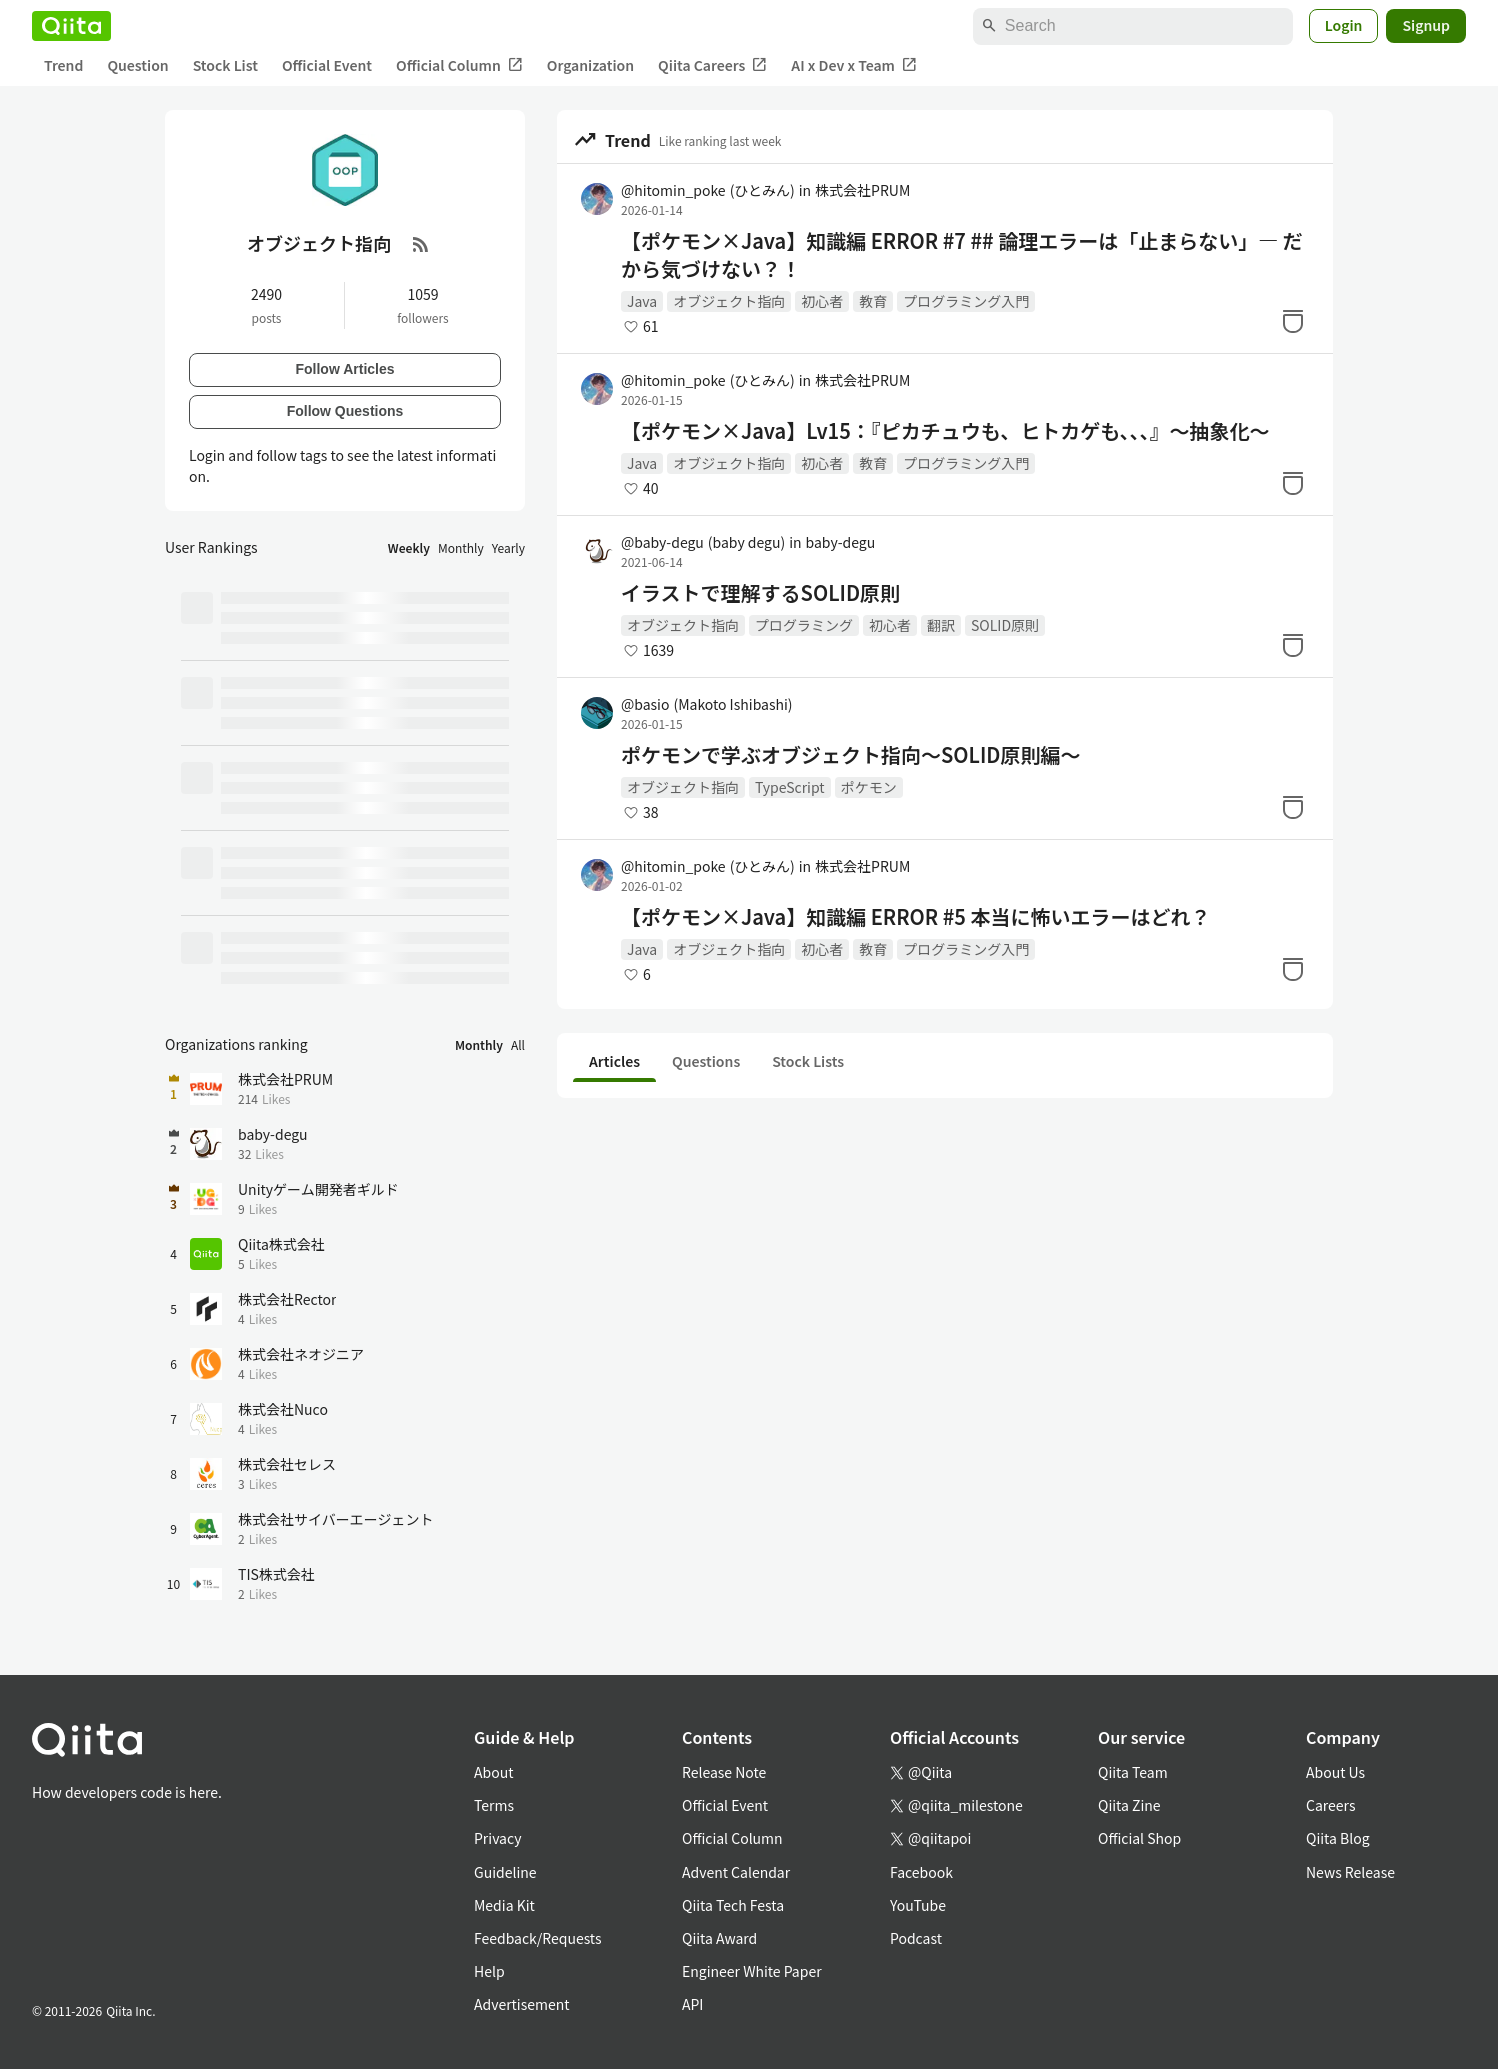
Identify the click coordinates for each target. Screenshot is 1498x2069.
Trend (63, 65)
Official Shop (1139, 1838)
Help (489, 1971)
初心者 (822, 301)
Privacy (497, 1838)
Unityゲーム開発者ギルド (318, 1189)
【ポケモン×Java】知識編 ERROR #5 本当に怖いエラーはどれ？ (915, 917)
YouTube (918, 1905)
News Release (1350, 1872)
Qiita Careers (712, 65)
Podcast (916, 1938)
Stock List (225, 65)
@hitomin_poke (708, 190)
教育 (873, 301)
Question (137, 65)
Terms (494, 1805)
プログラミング (804, 625)
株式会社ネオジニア (301, 1354)
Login (1344, 25)
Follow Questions (345, 411)
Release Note (724, 1772)
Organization (590, 65)
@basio (707, 704)
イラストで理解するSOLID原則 (760, 593)
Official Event (327, 65)
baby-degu (841, 542)
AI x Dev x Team (854, 65)
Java (642, 301)
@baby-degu (703, 542)
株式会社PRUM (862, 190)
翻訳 (941, 625)
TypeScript (790, 787)
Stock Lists (808, 1061)
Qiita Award (719, 1938)
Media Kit (504, 1905)
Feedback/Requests (538, 1938)
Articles (614, 1061)
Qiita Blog (1338, 1838)
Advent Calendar (736, 1872)
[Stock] (1293, 321)
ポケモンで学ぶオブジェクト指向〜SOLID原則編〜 (850, 755)
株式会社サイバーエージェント (335, 1519)
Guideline (505, 1872)
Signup (1426, 25)
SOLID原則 (1005, 625)
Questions (706, 1061)
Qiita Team (1133, 1772)
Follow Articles (344, 369)
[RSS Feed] (421, 244)
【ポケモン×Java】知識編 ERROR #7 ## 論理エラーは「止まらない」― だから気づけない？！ (962, 255)
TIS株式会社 (276, 1574)
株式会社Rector (287, 1299)
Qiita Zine (1129, 1805)
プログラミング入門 (966, 301)
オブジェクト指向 (729, 301)
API (692, 2004)
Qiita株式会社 (281, 1244)
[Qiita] (71, 26)
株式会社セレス (287, 1464)
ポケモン (869, 787)
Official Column (459, 65)
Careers (1330, 1805)
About (493, 1772)
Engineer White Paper (752, 1971)
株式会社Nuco (283, 1409)
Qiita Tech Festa (733, 1905)
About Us (1335, 1772)
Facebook (921, 1872)
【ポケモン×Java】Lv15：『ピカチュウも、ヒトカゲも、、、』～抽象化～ (945, 431)
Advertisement (522, 2004)
